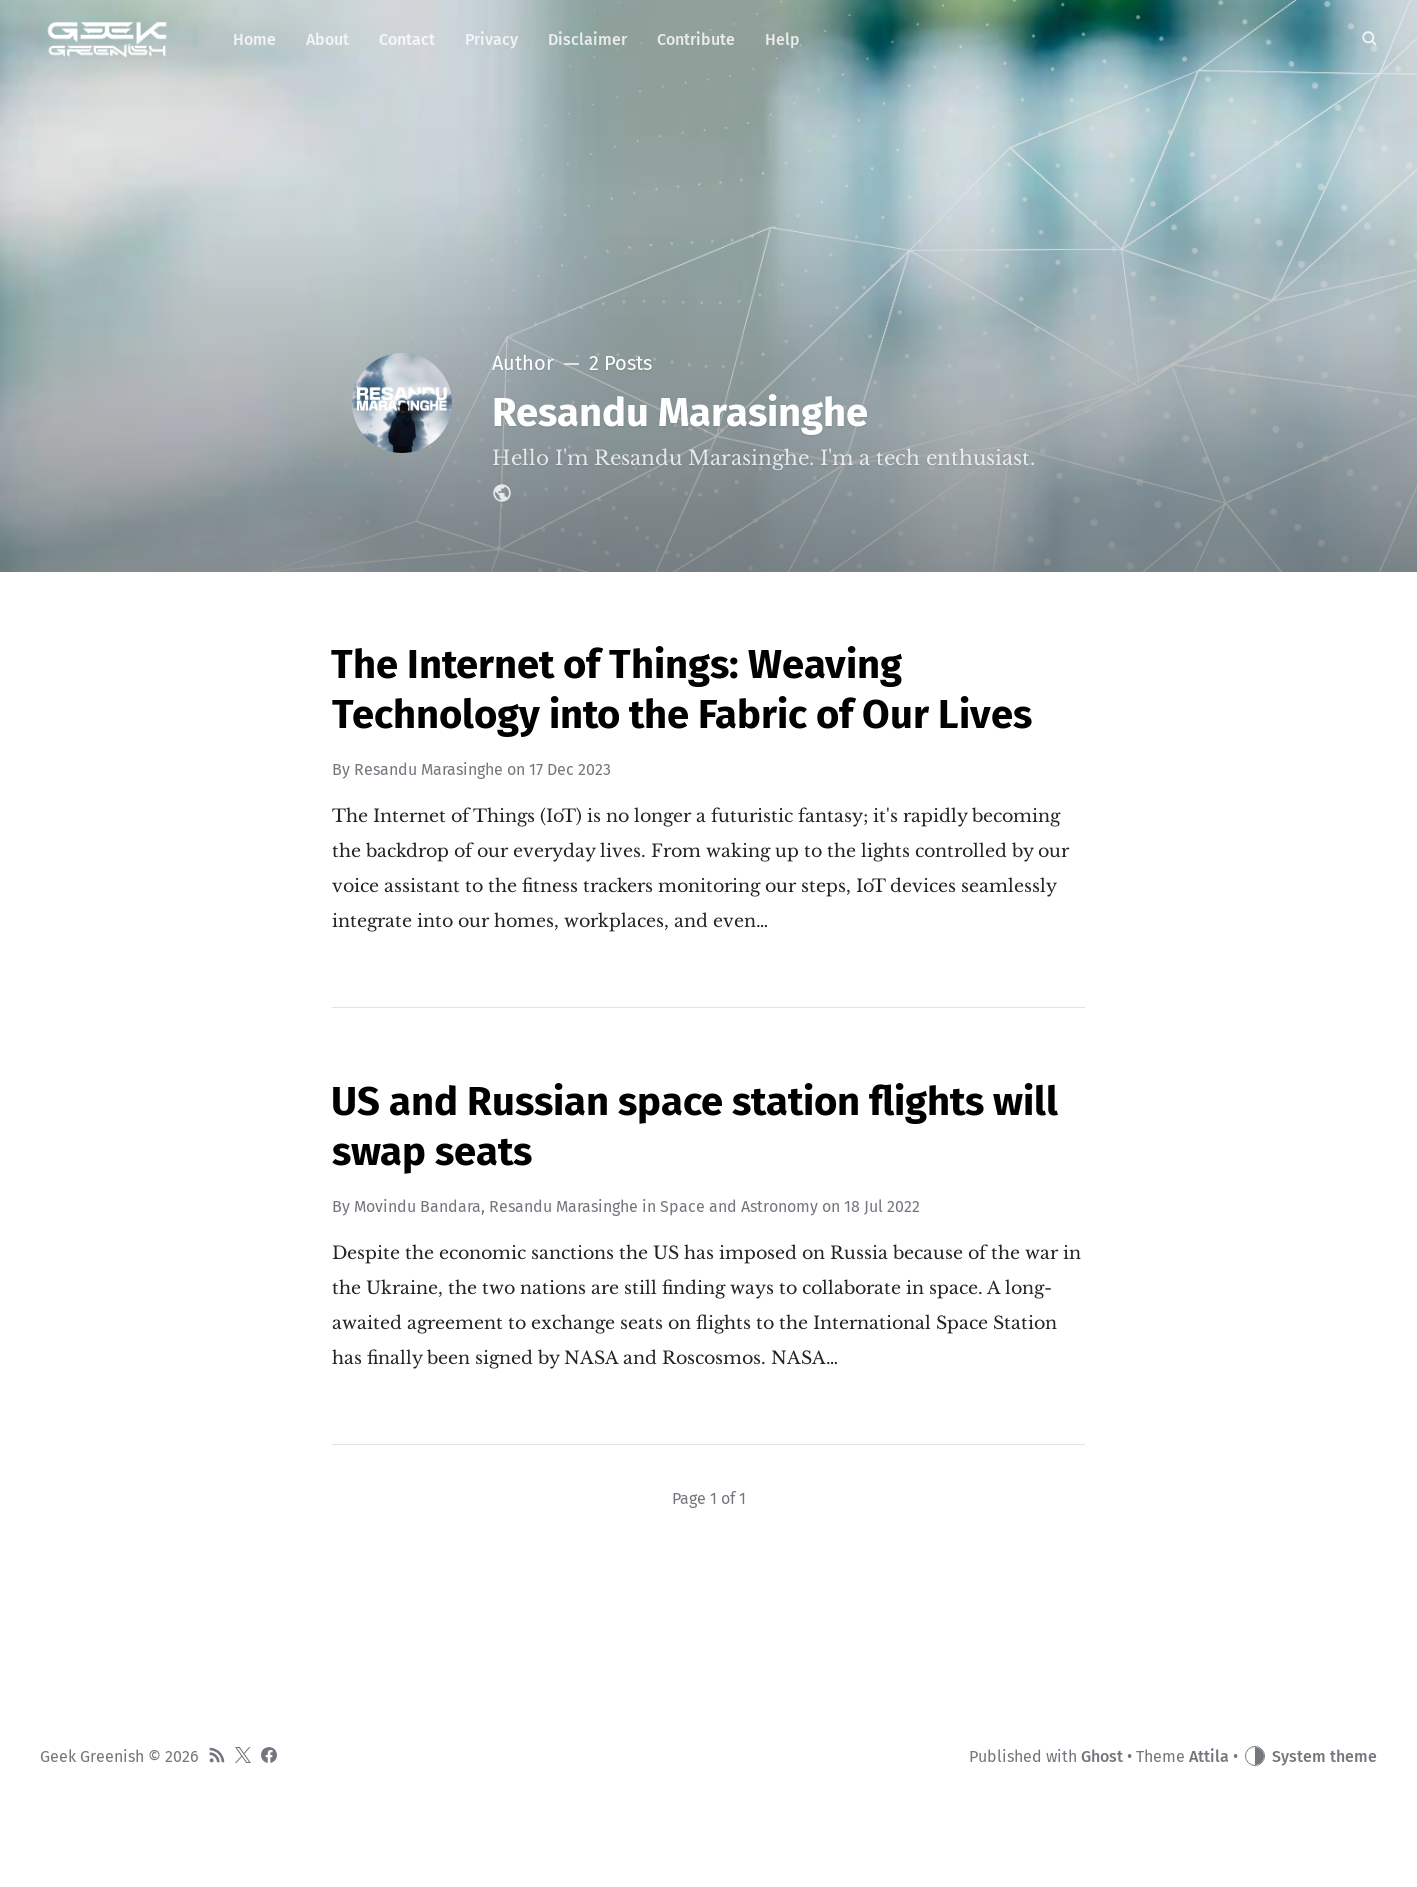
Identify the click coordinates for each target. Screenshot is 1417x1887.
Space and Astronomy (739, 1206)
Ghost (1102, 1756)
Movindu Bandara (417, 1206)
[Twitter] (243, 1757)
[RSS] (217, 1757)
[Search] (1369, 40)
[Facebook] (269, 1757)
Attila (1209, 1756)
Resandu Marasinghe (428, 769)
